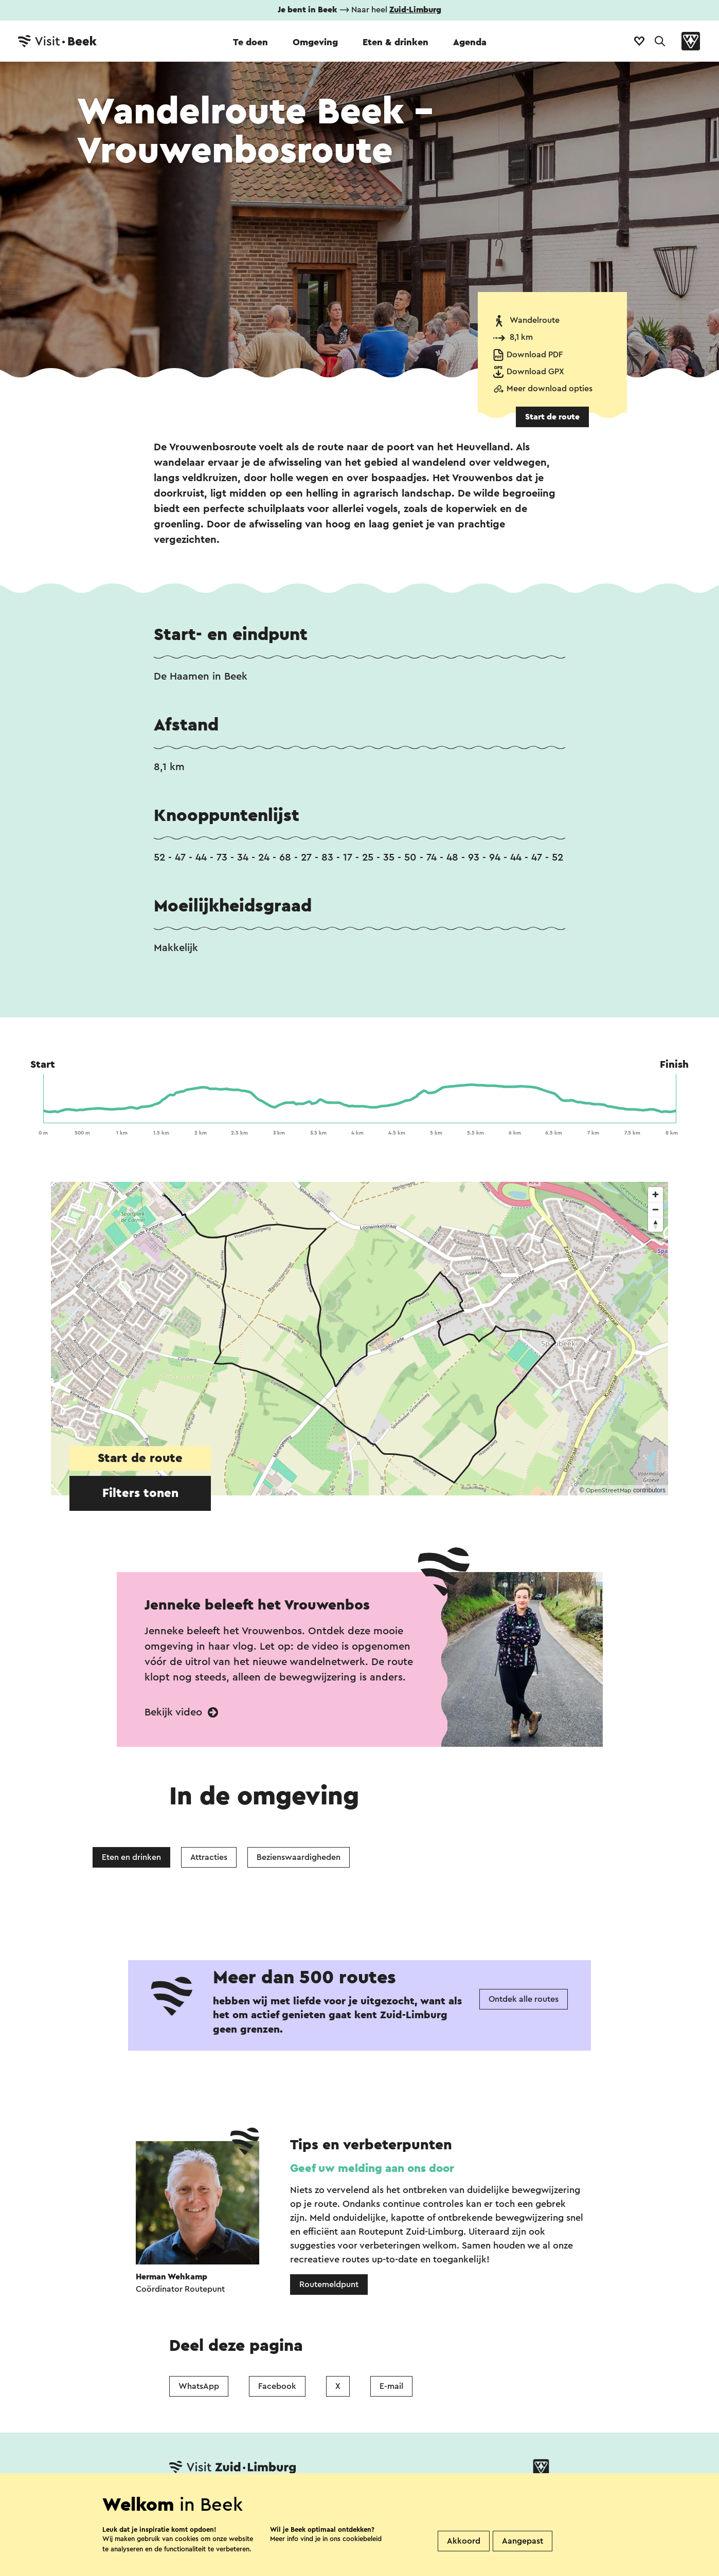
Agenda (470, 42)
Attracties (208, 1857)
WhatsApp (198, 2386)
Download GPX (535, 372)
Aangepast (522, 2541)
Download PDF (535, 355)
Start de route (552, 417)
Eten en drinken (131, 1857)
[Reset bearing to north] (655, 1224)
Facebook (277, 2386)
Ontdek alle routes (524, 1999)
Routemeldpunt (328, 2284)
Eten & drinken (395, 42)
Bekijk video (181, 1712)
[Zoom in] (655, 1194)
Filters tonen (140, 1493)
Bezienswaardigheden (298, 1857)
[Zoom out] (655, 1209)
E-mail (391, 2386)
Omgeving (315, 42)
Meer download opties (549, 389)
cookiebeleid (362, 2538)
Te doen (250, 42)
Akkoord (463, 2541)
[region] (359, 1338)
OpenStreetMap (609, 1490)
